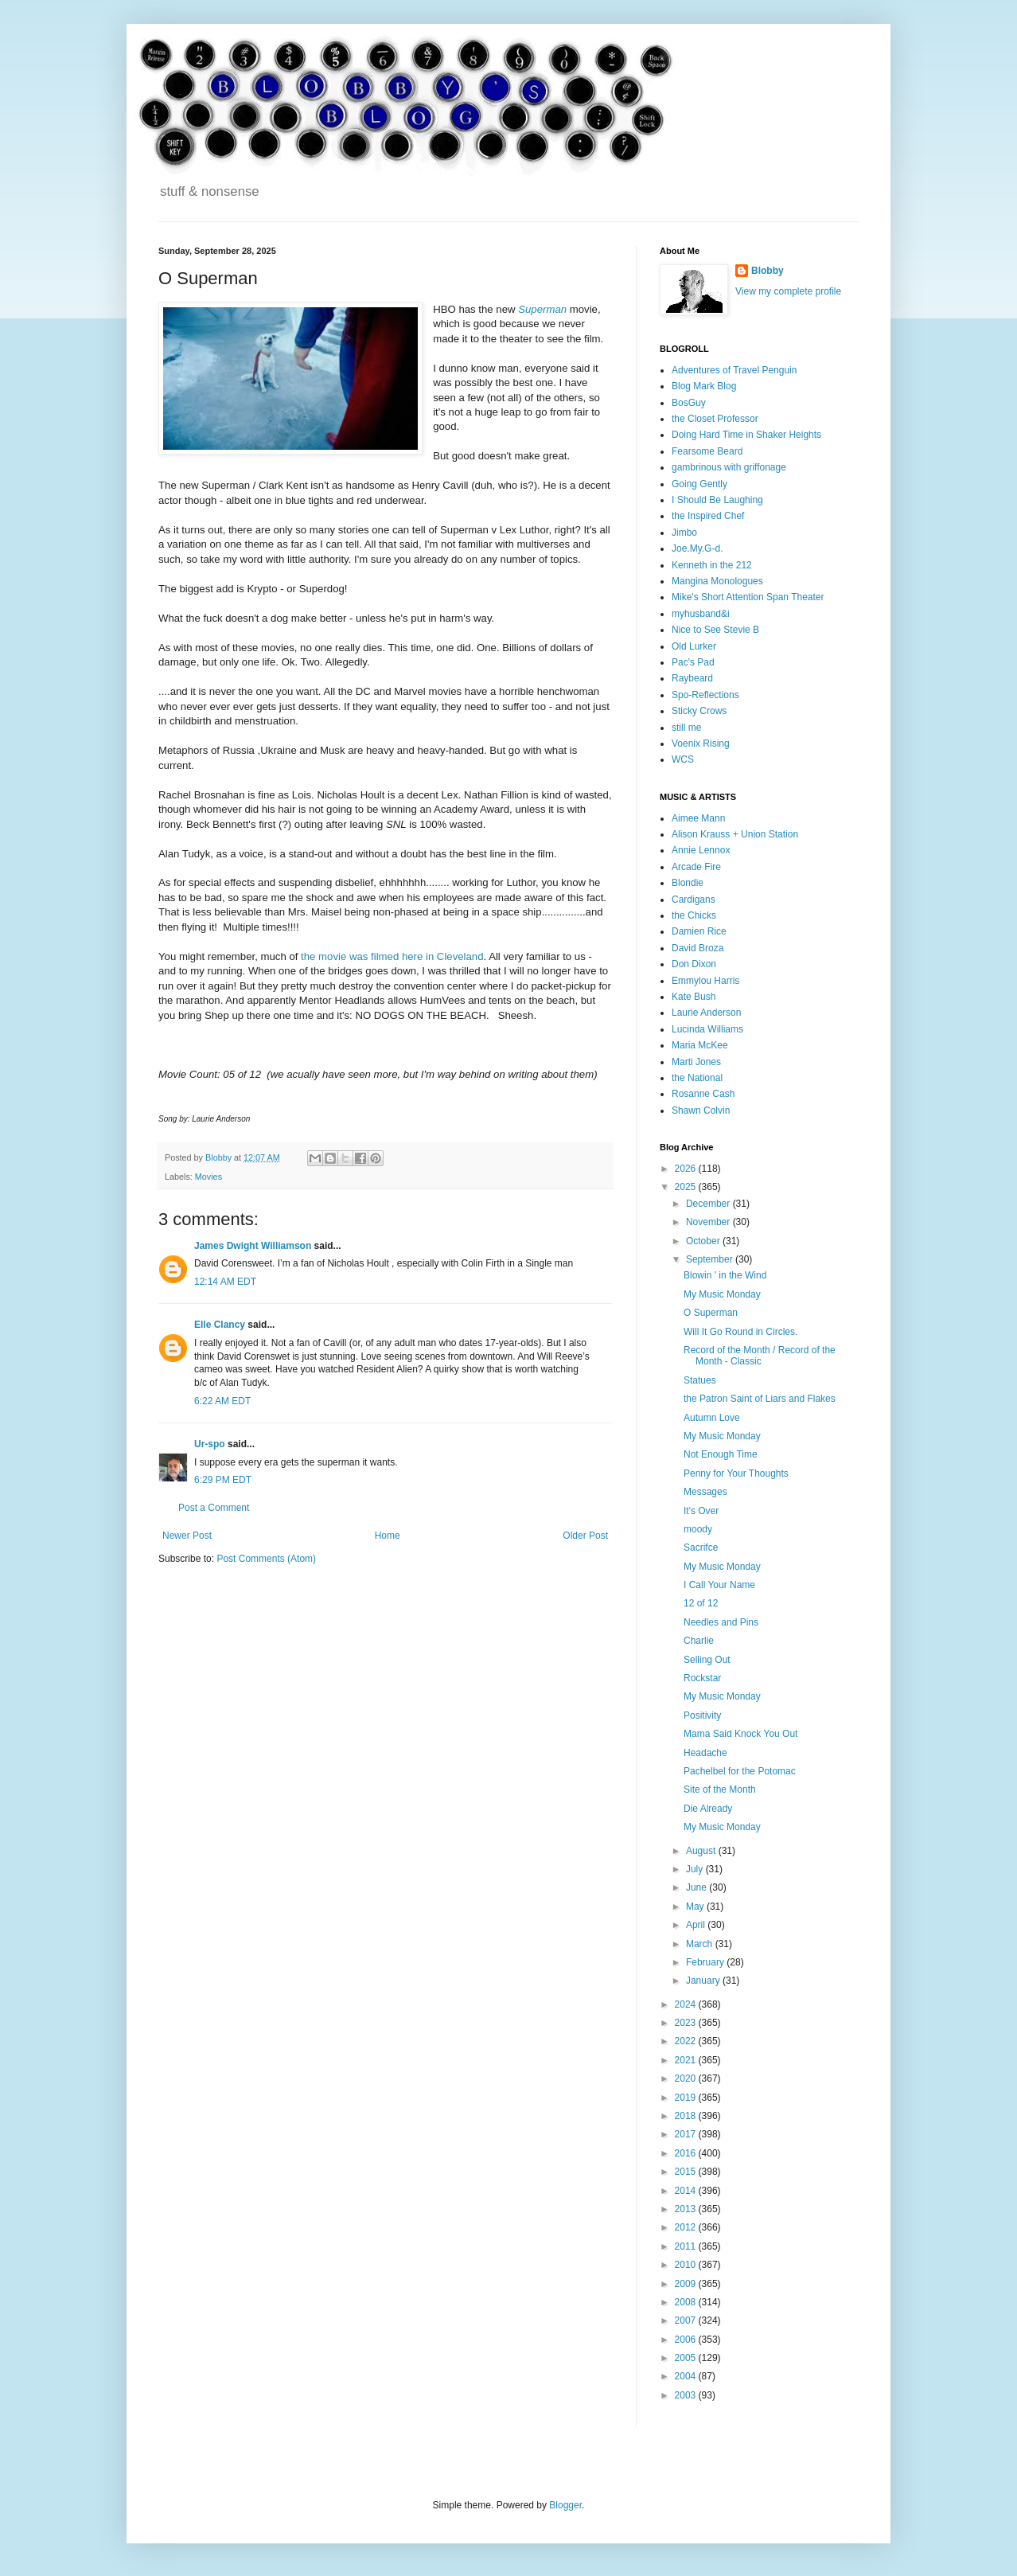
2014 (687, 2190)
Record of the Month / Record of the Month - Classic (760, 1356)
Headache (705, 1752)
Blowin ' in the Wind (725, 1275)
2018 (687, 2115)
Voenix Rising (701, 743)
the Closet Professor (715, 418)
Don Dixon (694, 964)
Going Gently (699, 484)
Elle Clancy (219, 1324)
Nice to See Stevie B (715, 629)
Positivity (702, 1715)
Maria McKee (700, 1045)
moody (698, 1529)
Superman (542, 309)
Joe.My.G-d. (697, 548)
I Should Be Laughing (717, 499)
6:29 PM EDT (222, 1479)
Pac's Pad (693, 662)
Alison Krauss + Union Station (735, 834)
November (709, 1222)
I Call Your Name (719, 1584)
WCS (683, 759)
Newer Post (187, 1535)
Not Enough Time (721, 1454)
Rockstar (702, 1678)
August (702, 1850)
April (696, 1924)
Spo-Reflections (705, 695)
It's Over (701, 1510)
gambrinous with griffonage (729, 467)
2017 (687, 2134)
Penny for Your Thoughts (736, 1473)
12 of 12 (701, 1603)
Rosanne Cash (703, 1093)
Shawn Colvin (701, 1110)
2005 (687, 2357)
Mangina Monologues (717, 581)
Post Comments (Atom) (266, 1558)
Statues (700, 1380)
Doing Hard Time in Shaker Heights (746, 434)
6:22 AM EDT (222, 1401)
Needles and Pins (721, 1622)
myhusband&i (701, 613)
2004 (687, 2376)
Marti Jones (696, 1061)
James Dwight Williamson (252, 1245)
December (709, 1203)
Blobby (767, 270)
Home (387, 1535)
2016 (687, 2153)
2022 (687, 2041)
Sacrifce (701, 1547)
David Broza (697, 948)
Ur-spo (209, 1444)
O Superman (711, 1312)
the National (697, 1077)
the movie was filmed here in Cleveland (392, 956)
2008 (687, 2302)
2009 (687, 2283)
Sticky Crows (699, 710)
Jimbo (684, 532)
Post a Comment (213, 1507)
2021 (687, 2060)
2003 (687, 2395)
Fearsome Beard (707, 451)
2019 (687, 2097)
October (704, 1241)
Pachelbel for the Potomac (740, 1771)
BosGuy (689, 402)
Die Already (708, 1808)
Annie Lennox (701, 850)
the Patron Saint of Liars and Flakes (760, 1398)
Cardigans (693, 899)
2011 (687, 2246)
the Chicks (694, 915)
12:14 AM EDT (225, 1281)
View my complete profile (788, 291)
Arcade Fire (696, 866)
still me (686, 727)
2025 (687, 1186)
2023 (687, 2022)
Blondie (687, 882)
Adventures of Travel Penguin (734, 370)
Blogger (565, 2505)
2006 (687, 2339)
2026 (687, 1168)
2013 (687, 2209)
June (697, 1887)
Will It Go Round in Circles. (740, 1331)
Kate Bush (693, 996)
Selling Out (707, 1659)
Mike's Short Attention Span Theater (748, 597)
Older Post (585, 1535)
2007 (687, 2320)
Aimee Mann (698, 818)
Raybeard (692, 678)
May (696, 1906)
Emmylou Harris (705, 980)
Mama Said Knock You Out (740, 1733)
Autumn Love (712, 1417)
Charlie (699, 1640)
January (704, 1980)
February (706, 1962)
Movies (208, 1176)
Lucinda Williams (707, 1029)
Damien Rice (699, 931)
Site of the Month (720, 1789)
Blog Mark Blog (704, 386)
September (710, 1259)
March (700, 1944)
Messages (705, 1491)
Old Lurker (694, 646)
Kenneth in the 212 (712, 565)
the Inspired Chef (708, 515)
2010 (687, 2264)
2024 (687, 2004)
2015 (687, 2171)
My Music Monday (722, 1294)
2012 (687, 2227)
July (696, 1869)
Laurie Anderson (706, 1012)
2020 (687, 2078)
